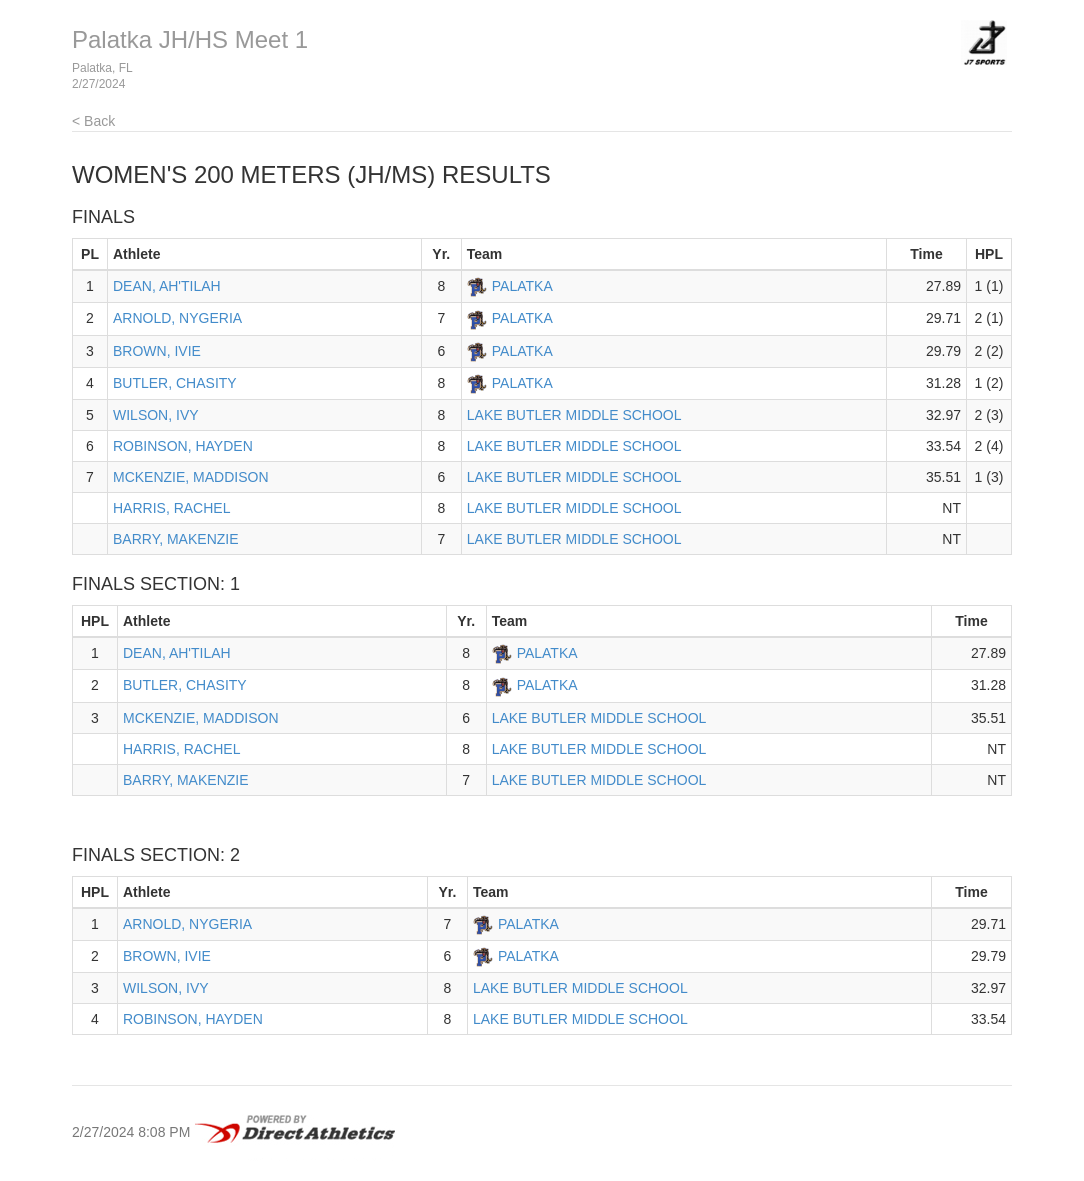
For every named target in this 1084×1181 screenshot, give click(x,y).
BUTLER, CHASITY (175, 383)
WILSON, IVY (156, 415)
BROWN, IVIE (157, 351)
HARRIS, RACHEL (171, 508)
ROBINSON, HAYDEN (183, 446)
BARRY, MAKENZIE (176, 539)
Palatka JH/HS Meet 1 (190, 39)
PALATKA (522, 286)
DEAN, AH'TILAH (167, 286)
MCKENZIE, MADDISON (191, 477)
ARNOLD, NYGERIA (177, 318)
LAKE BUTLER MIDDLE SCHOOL (574, 415)
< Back (93, 121)
